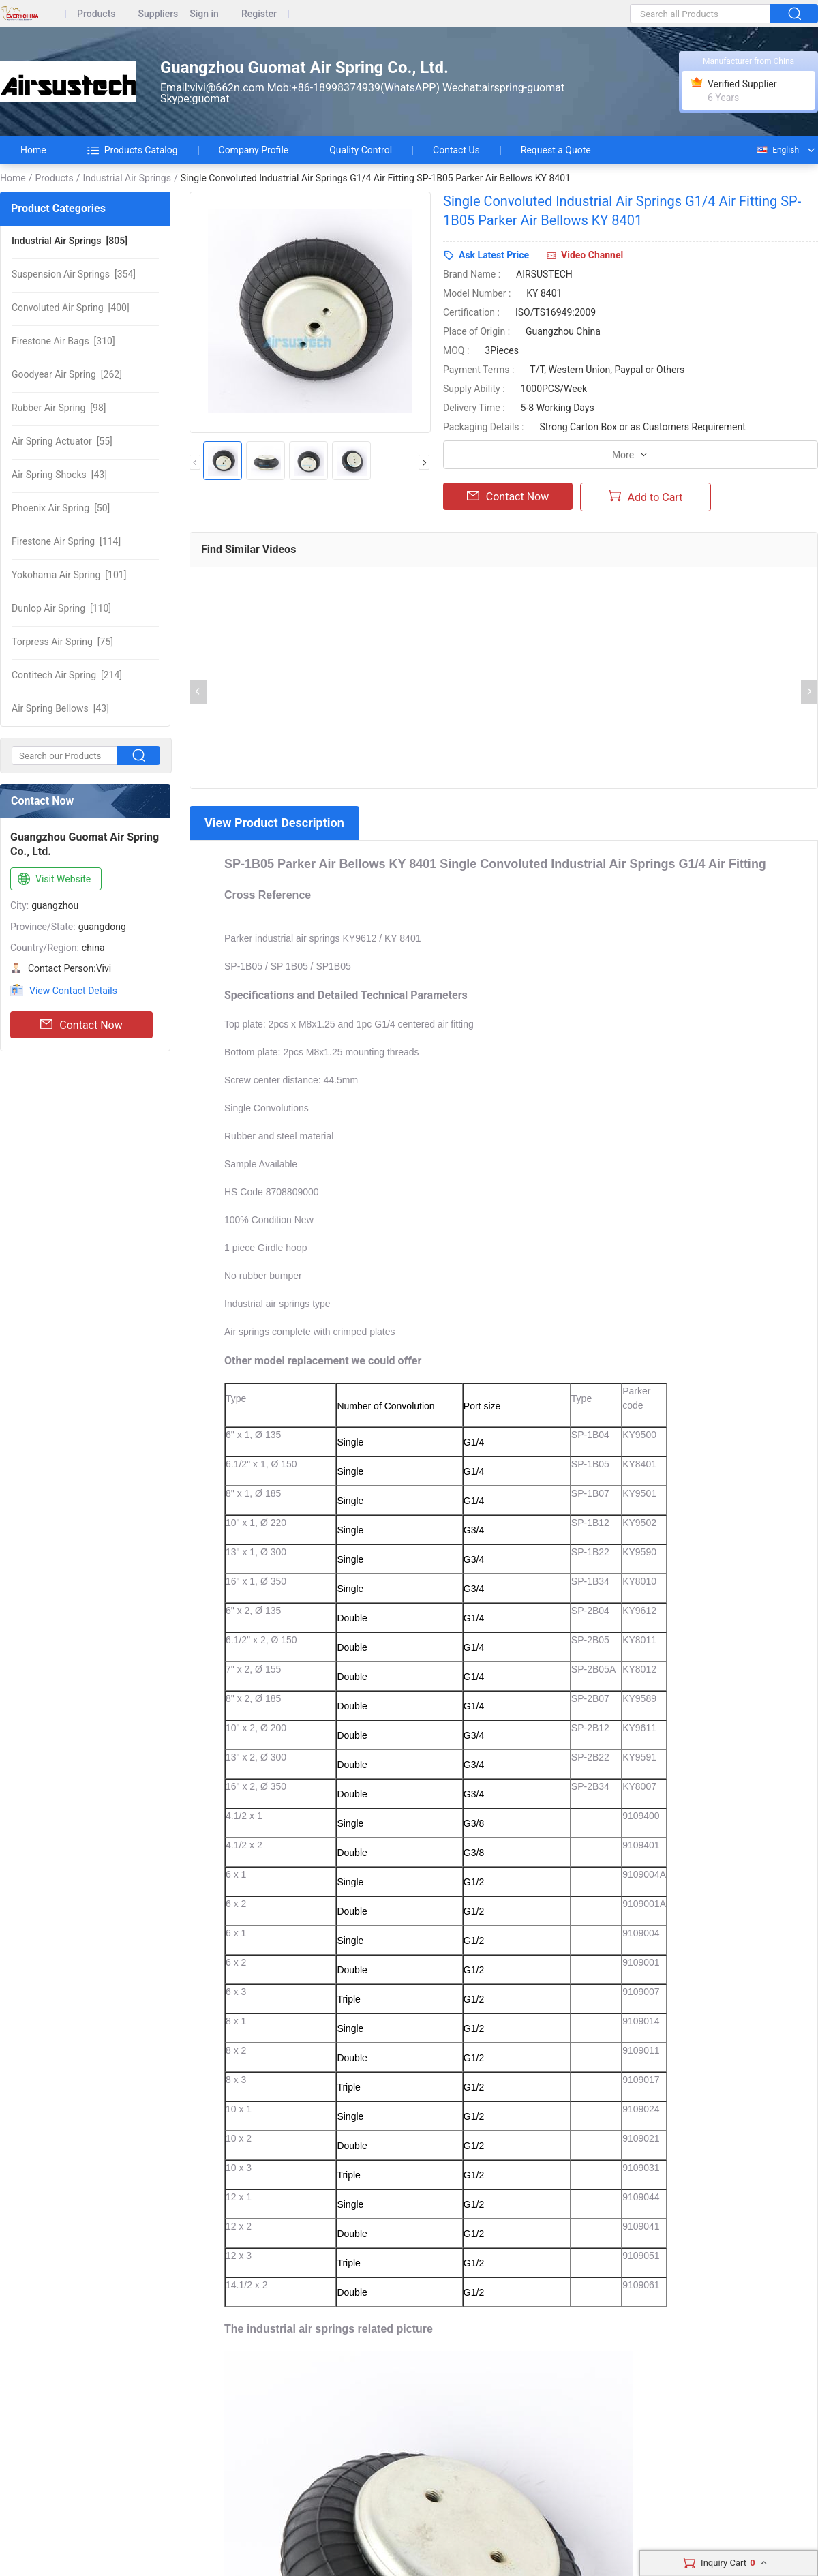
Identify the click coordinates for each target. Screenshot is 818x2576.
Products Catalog (132, 150)
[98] (59, 407)
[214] (67, 675)
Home (33, 150)
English (777, 150)
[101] (69, 574)
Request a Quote (556, 150)
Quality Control (360, 150)
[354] (74, 274)
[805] (69, 240)
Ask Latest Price (494, 255)
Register (259, 14)
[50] (61, 508)
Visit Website (53, 879)
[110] (61, 608)
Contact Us (456, 150)
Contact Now (81, 1025)
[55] (62, 441)
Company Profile (254, 150)
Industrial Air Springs (126, 178)
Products (96, 14)
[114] (66, 541)
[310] (63, 340)
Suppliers (158, 14)
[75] (62, 641)
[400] (71, 307)
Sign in (204, 14)
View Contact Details (73, 990)
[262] (67, 374)
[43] (59, 474)
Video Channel (592, 255)
